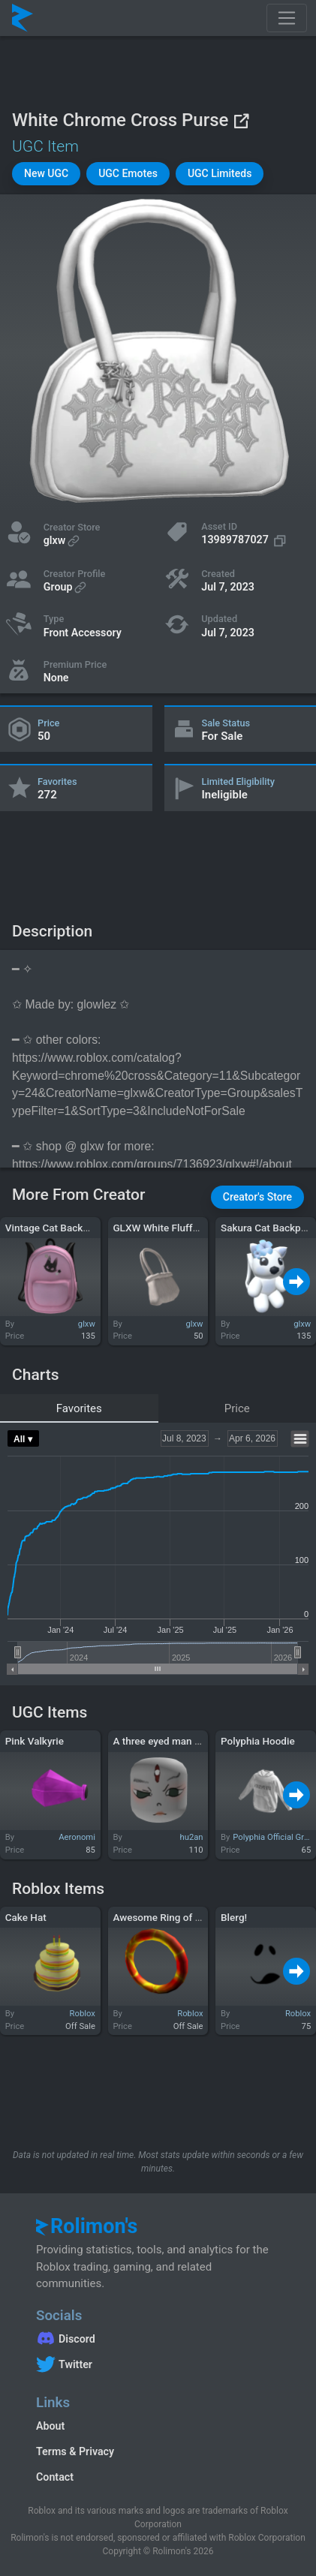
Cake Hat (26, 1917)
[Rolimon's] (22, 18)
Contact (55, 2477)
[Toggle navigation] (286, 18)
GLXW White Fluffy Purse (169, 1228)
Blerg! (234, 1917)
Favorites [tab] (79, 1408)
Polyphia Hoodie (258, 1741)
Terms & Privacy (75, 2451)
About (50, 2426)
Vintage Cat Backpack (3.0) (66, 1228)
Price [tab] (237, 1408)
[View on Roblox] (241, 120)
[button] (46, 173)
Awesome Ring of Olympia (172, 1917)
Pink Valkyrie (34, 1741)
